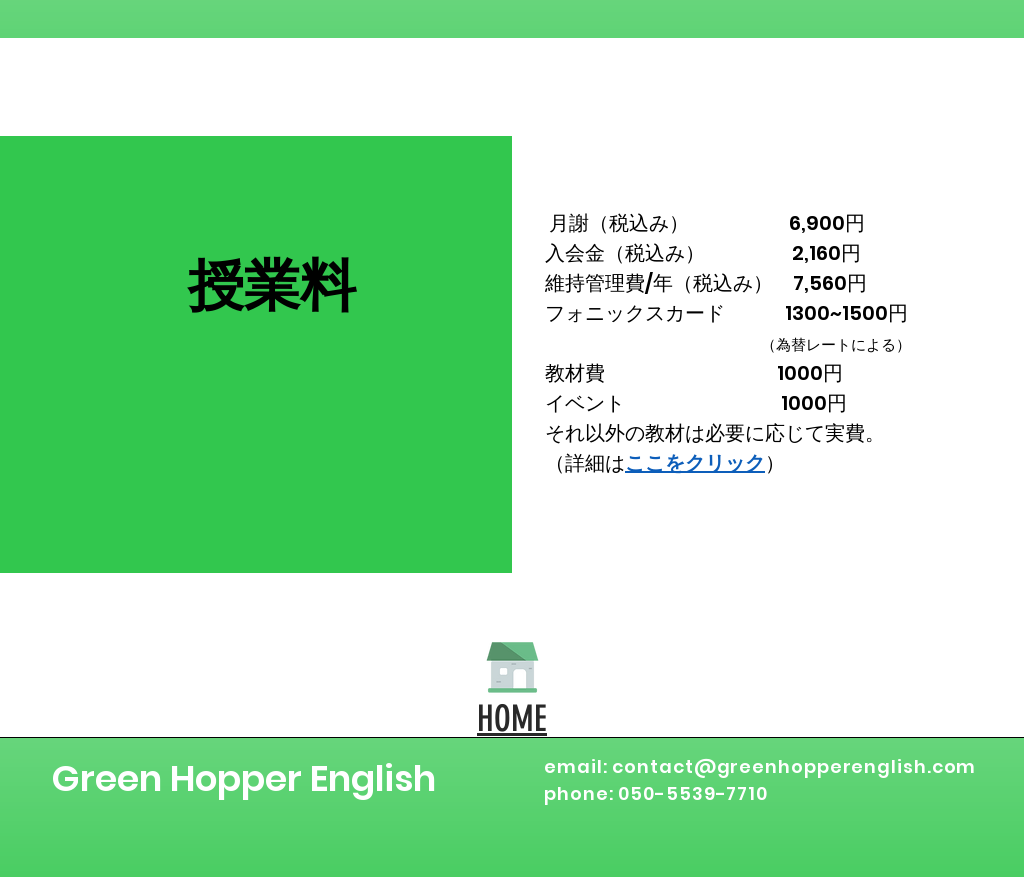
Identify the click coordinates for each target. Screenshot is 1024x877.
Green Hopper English (243, 778)
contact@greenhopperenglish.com (794, 766)
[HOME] (512, 666)
